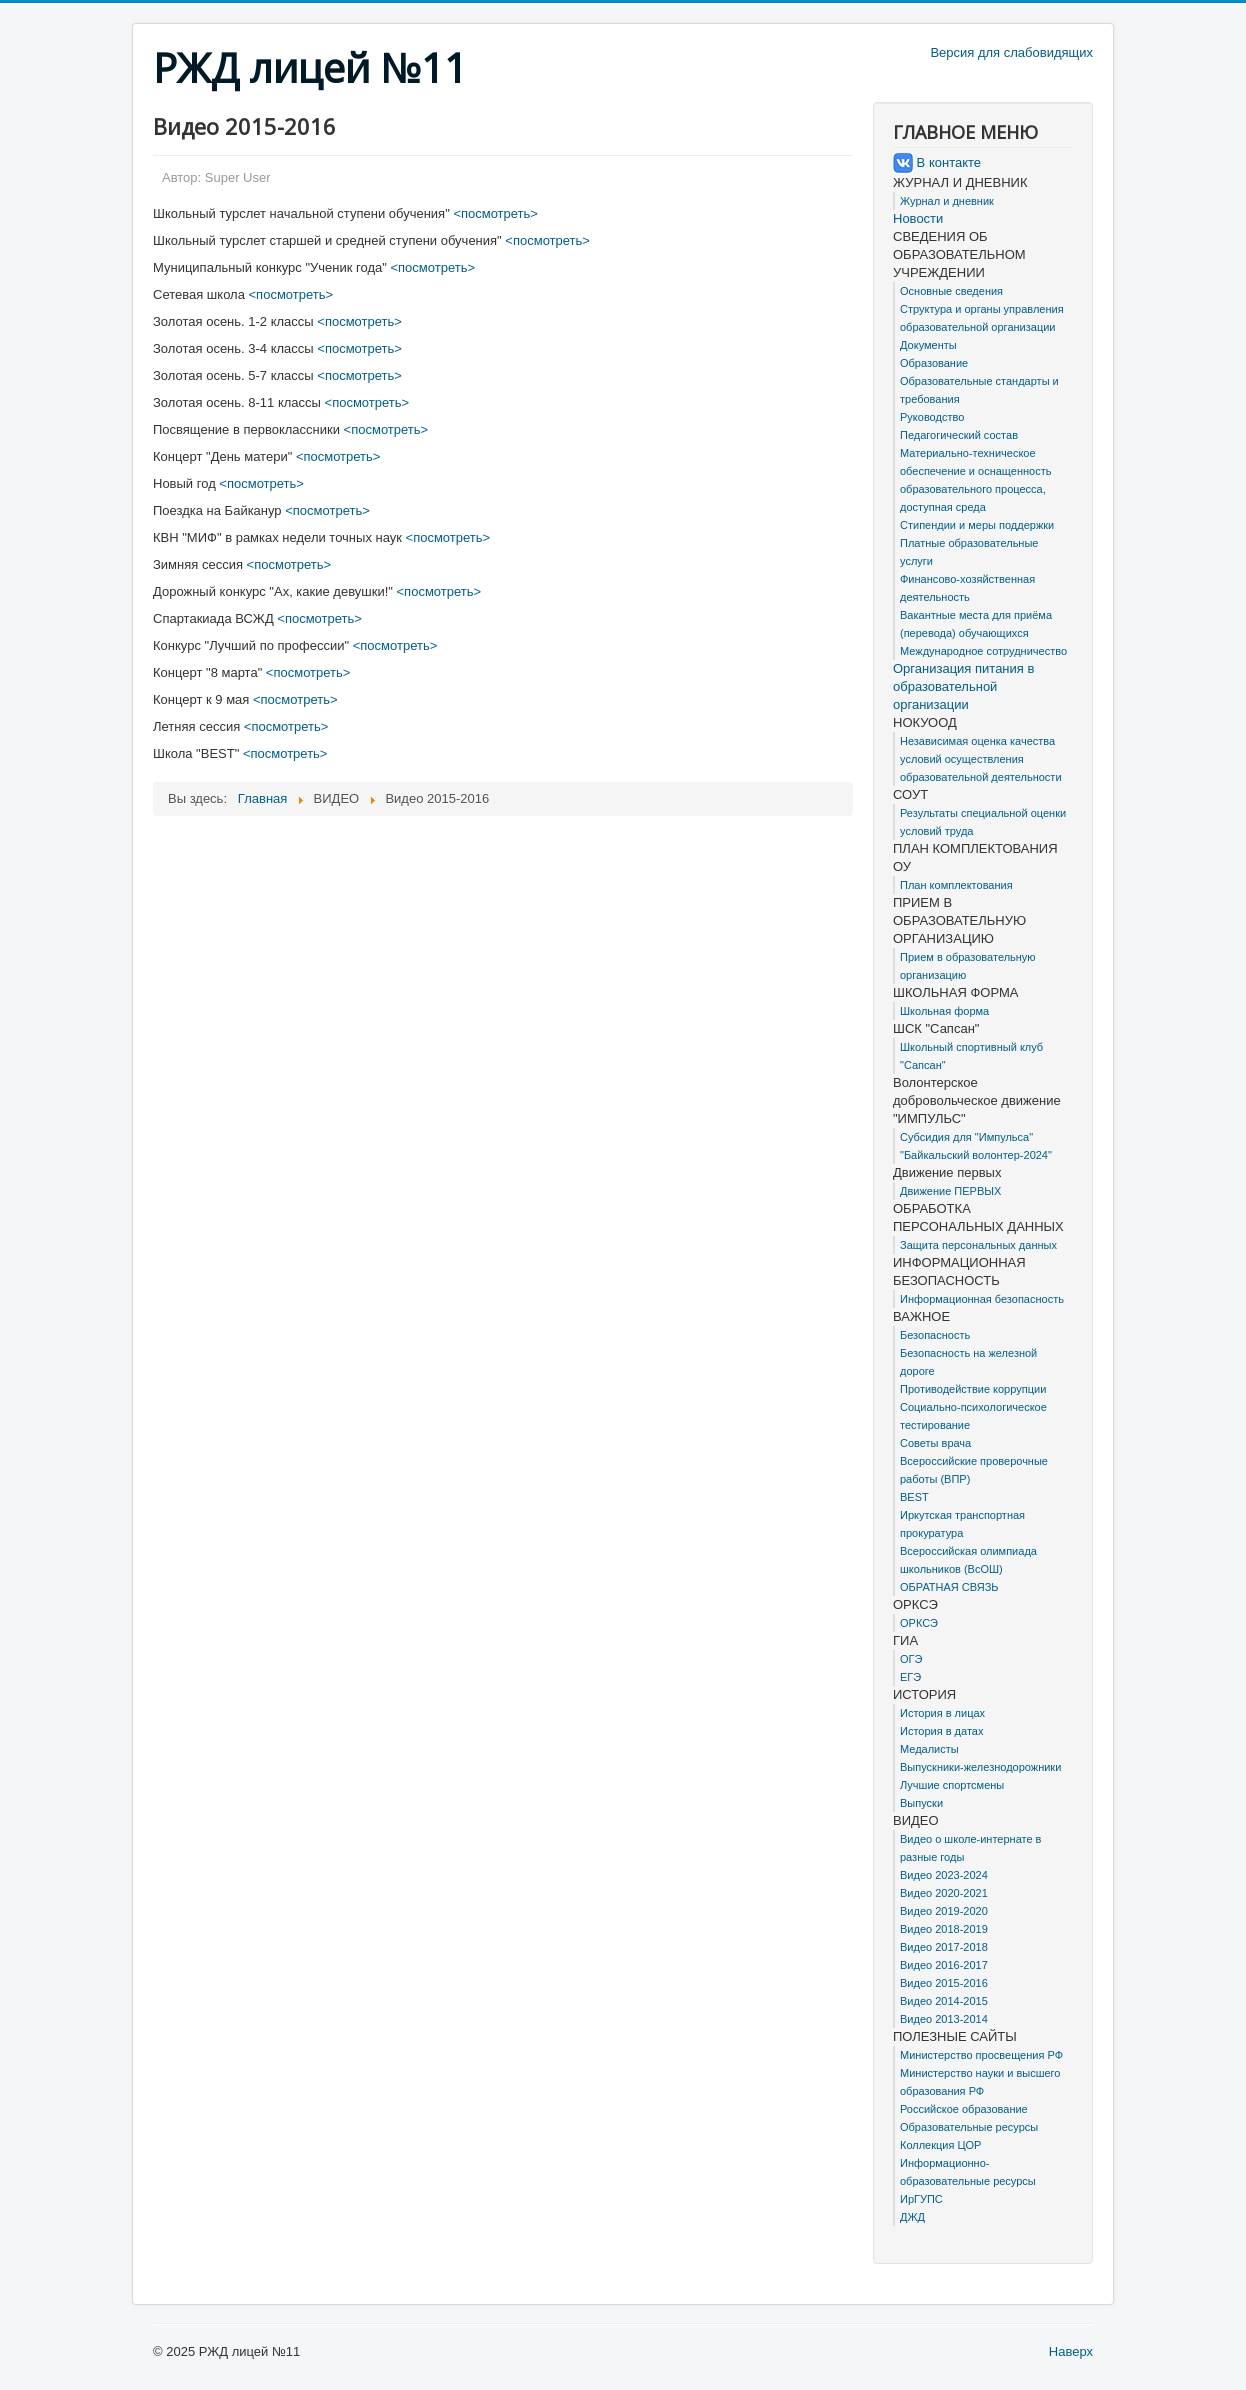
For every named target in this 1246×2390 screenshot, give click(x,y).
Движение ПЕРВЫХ (950, 1191)
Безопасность (935, 1335)
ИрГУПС (921, 2199)
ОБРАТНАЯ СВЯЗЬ (949, 1587)
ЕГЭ (910, 1677)
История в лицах (942, 1713)
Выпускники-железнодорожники (980, 1767)
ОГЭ (911, 1659)
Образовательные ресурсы (969, 2127)
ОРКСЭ (919, 1623)
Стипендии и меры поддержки (977, 525)
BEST (914, 1497)
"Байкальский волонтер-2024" (976, 1155)
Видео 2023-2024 (944, 1875)
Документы (928, 345)
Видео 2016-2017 (944, 1965)
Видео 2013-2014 (944, 2019)
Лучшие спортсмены (952, 1785)
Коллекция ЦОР (940, 2145)
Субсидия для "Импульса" (966, 1137)
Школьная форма (944, 1011)
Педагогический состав (959, 435)
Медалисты (929, 1749)
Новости (918, 218)
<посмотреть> (495, 213)
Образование (934, 363)
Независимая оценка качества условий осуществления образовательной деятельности (981, 759)
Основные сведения (951, 291)
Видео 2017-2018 (944, 1947)
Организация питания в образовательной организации (963, 686)
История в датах (941, 1731)
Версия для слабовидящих (1011, 52)
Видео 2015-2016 (944, 1983)
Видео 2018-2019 (944, 1929)
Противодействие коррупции (973, 1389)
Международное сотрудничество (983, 651)
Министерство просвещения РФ (981, 2055)
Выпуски (921, 1803)
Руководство (932, 417)
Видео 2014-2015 (944, 2001)
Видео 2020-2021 (944, 1893)
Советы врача (935, 1443)
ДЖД (912, 2217)
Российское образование (964, 2109)
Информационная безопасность (982, 1299)
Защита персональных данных (978, 1245)
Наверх (1071, 2351)
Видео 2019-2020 (944, 1911)
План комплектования (956, 885)
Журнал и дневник (947, 201)
